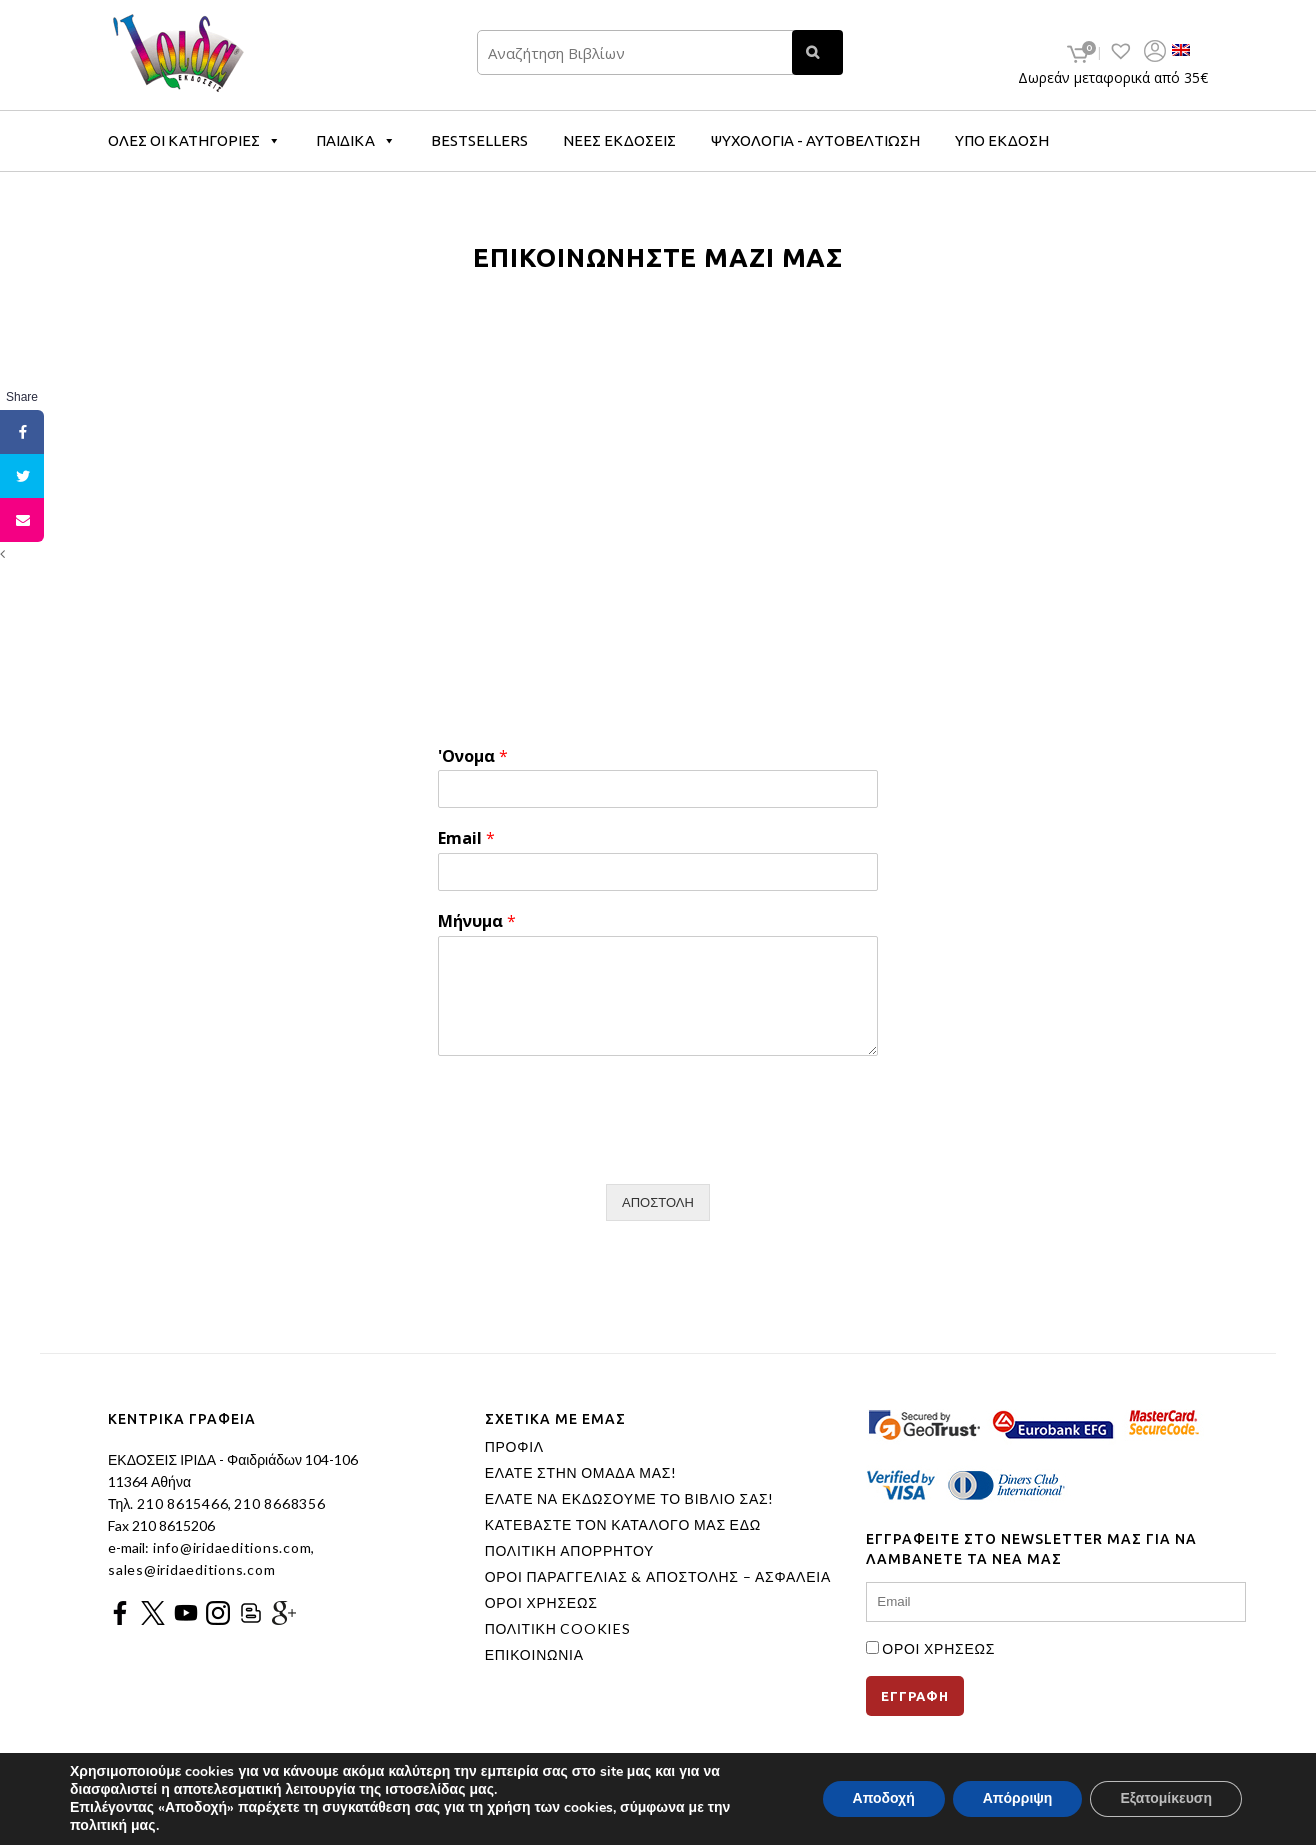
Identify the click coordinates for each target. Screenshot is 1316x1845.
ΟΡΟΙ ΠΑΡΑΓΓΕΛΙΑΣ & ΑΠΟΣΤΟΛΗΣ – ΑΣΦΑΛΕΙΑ (658, 1577)
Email (466, 838)
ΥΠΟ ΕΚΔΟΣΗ (1002, 140)
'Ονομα (473, 756)
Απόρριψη (1018, 1798)
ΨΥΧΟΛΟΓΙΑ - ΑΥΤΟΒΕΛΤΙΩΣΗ (815, 140)
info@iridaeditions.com (230, 1547)
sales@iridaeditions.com (191, 1569)
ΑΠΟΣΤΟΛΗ (658, 1202)
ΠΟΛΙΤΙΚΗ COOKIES (558, 1629)
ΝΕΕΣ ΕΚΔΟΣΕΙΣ (619, 140)
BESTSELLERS (479, 140)
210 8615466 (180, 1503)
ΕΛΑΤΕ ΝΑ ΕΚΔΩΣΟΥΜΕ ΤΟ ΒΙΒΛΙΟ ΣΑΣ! (630, 1499)
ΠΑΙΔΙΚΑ (356, 140)
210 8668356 (279, 1503)
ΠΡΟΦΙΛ (514, 1447)
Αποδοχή (884, 1798)
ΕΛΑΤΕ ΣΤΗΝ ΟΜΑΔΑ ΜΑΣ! (581, 1473)
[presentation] (590, 1151)
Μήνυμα (477, 921)
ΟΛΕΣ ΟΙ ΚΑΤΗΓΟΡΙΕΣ (194, 140)
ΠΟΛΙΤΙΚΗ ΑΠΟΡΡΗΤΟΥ (570, 1551)
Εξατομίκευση (1166, 1798)
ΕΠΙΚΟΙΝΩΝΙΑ (534, 1655)
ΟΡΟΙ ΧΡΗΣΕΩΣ (541, 1603)
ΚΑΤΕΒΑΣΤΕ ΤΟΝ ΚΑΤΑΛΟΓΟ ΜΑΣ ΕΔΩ (623, 1525)
